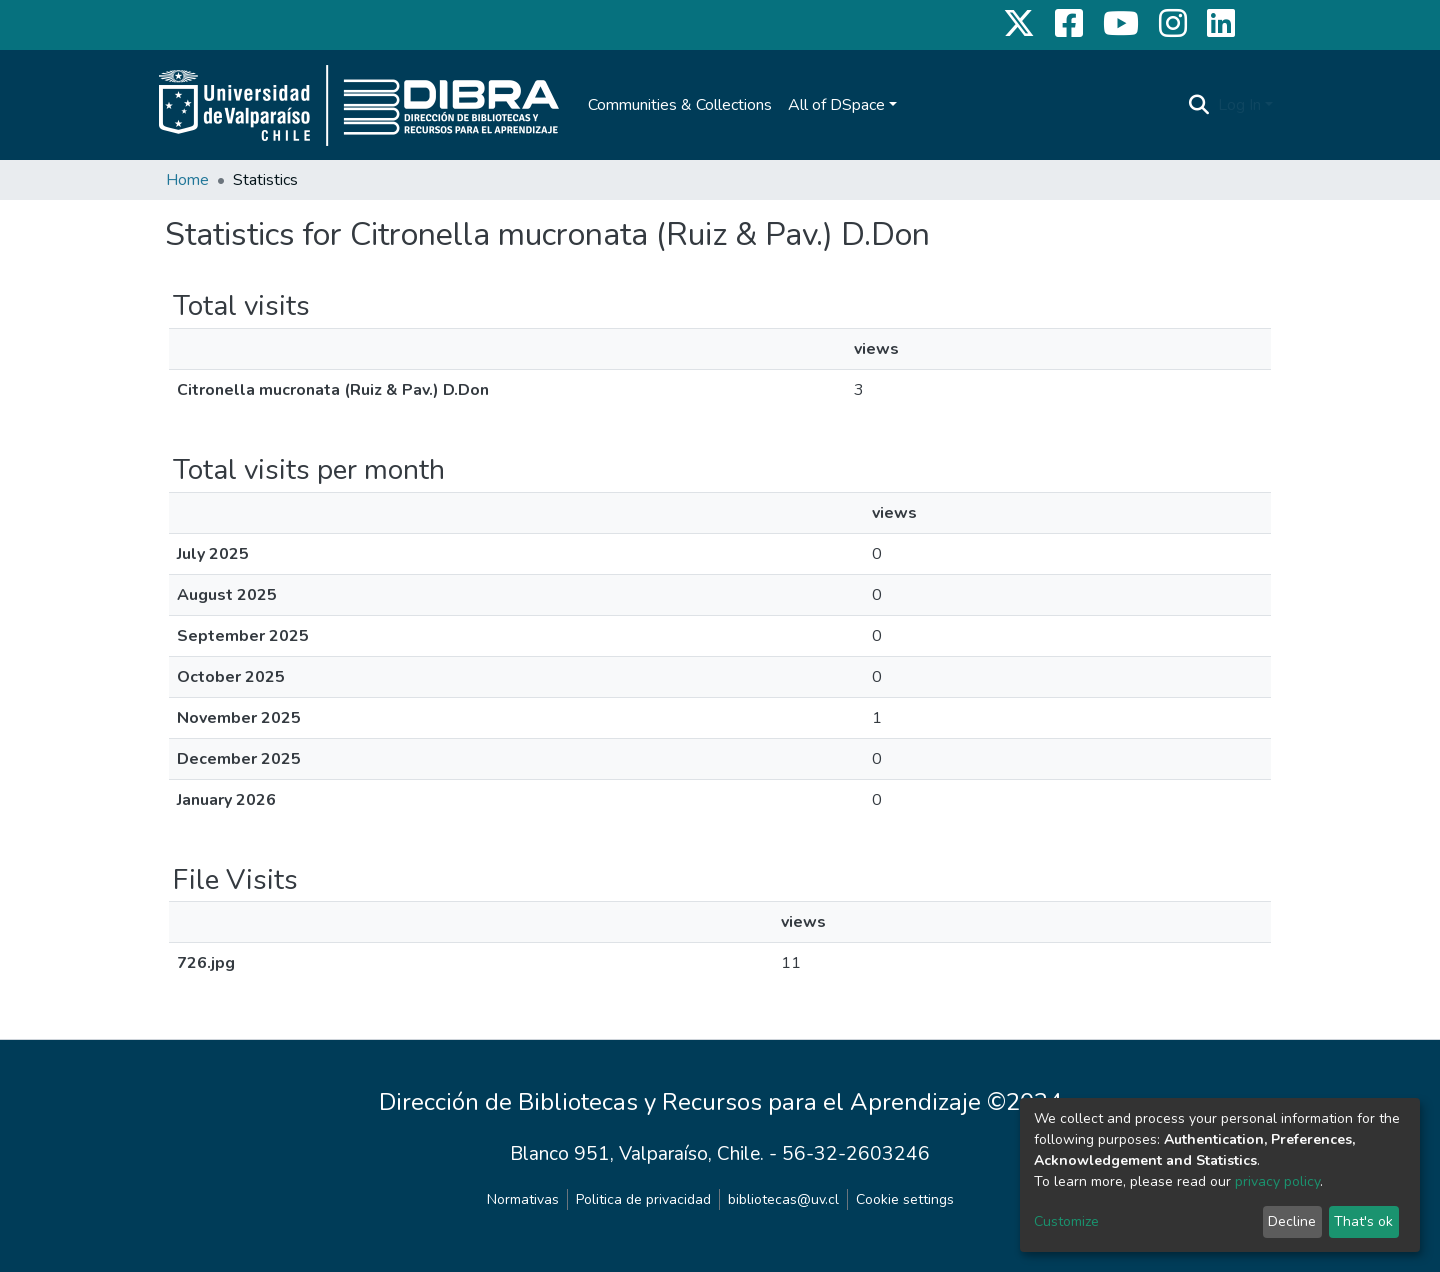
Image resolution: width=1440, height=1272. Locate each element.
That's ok (1363, 1221)
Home (187, 180)
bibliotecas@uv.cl (783, 1199)
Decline (1292, 1221)
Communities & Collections (680, 105)
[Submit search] (1199, 105)
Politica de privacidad (643, 1199)
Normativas (523, 1199)
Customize (1066, 1221)
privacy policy (1277, 1181)
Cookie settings (905, 1199)
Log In (1239, 105)
